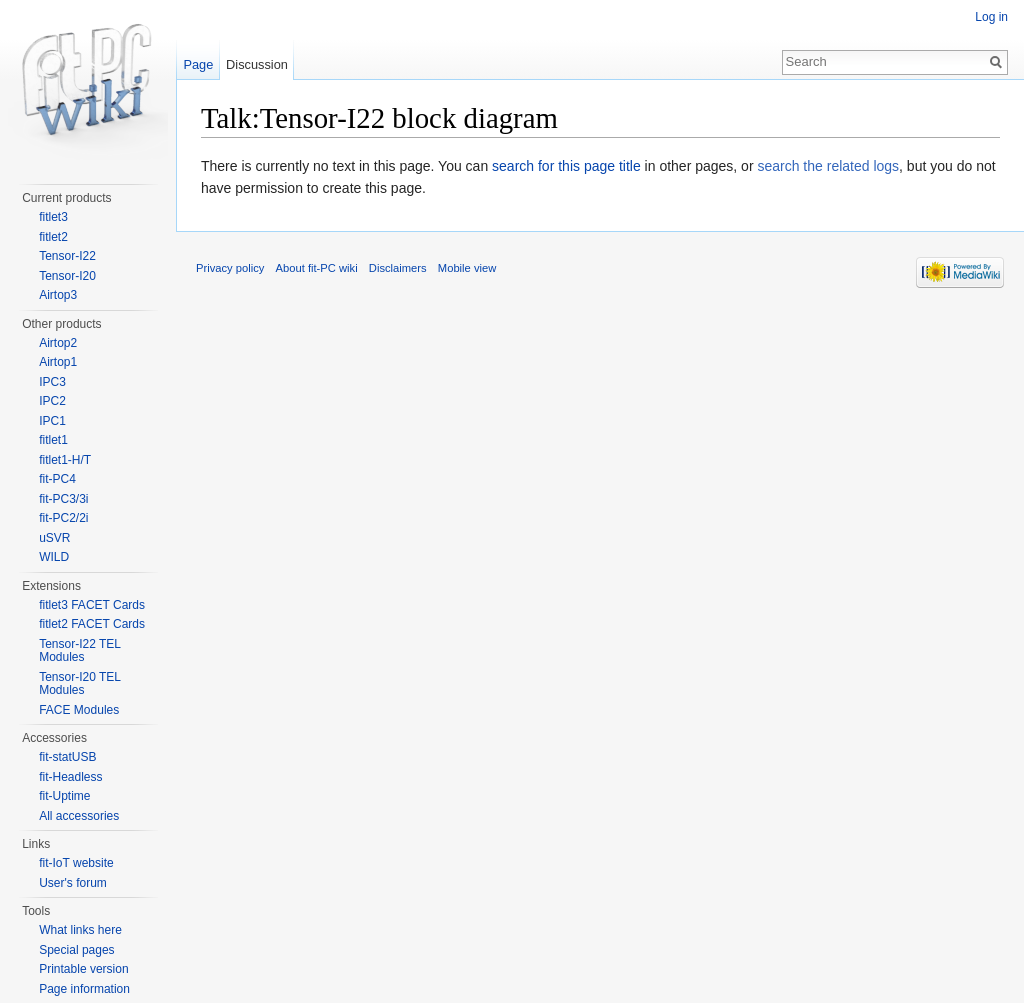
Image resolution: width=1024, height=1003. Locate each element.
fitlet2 (53, 237)
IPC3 (52, 382)
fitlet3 (53, 217)
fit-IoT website (76, 863)
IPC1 (52, 421)
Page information (84, 989)
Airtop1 (58, 362)
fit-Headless (70, 777)
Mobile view (467, 268)
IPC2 (52, 401)
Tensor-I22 (67, 256)
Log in (991, 17)
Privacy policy (230, 268)
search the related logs (828, 166)
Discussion (257, 64)
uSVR (54, 538)
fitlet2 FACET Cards (92, 624)
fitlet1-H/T (65, 460)
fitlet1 (53, 440)
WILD (54, 557)
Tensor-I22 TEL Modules (79, 651)
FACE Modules (79, 710)
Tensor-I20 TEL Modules (79, 684)
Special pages (76, 950)
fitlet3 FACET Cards (92, 605)
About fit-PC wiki (317, 268)
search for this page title (566, 166)
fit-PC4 (57, 479)
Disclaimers (398, 268)
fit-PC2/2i (63, 518)
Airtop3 (58, 295)
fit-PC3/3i (63, 499)
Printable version (83, 969)
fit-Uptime (64, 796)
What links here (80, 930)
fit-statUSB (67, 757)
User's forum (73, 883)
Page (198, 64)
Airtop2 (58, 343)
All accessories (79, 816)
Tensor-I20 (67, 276)
